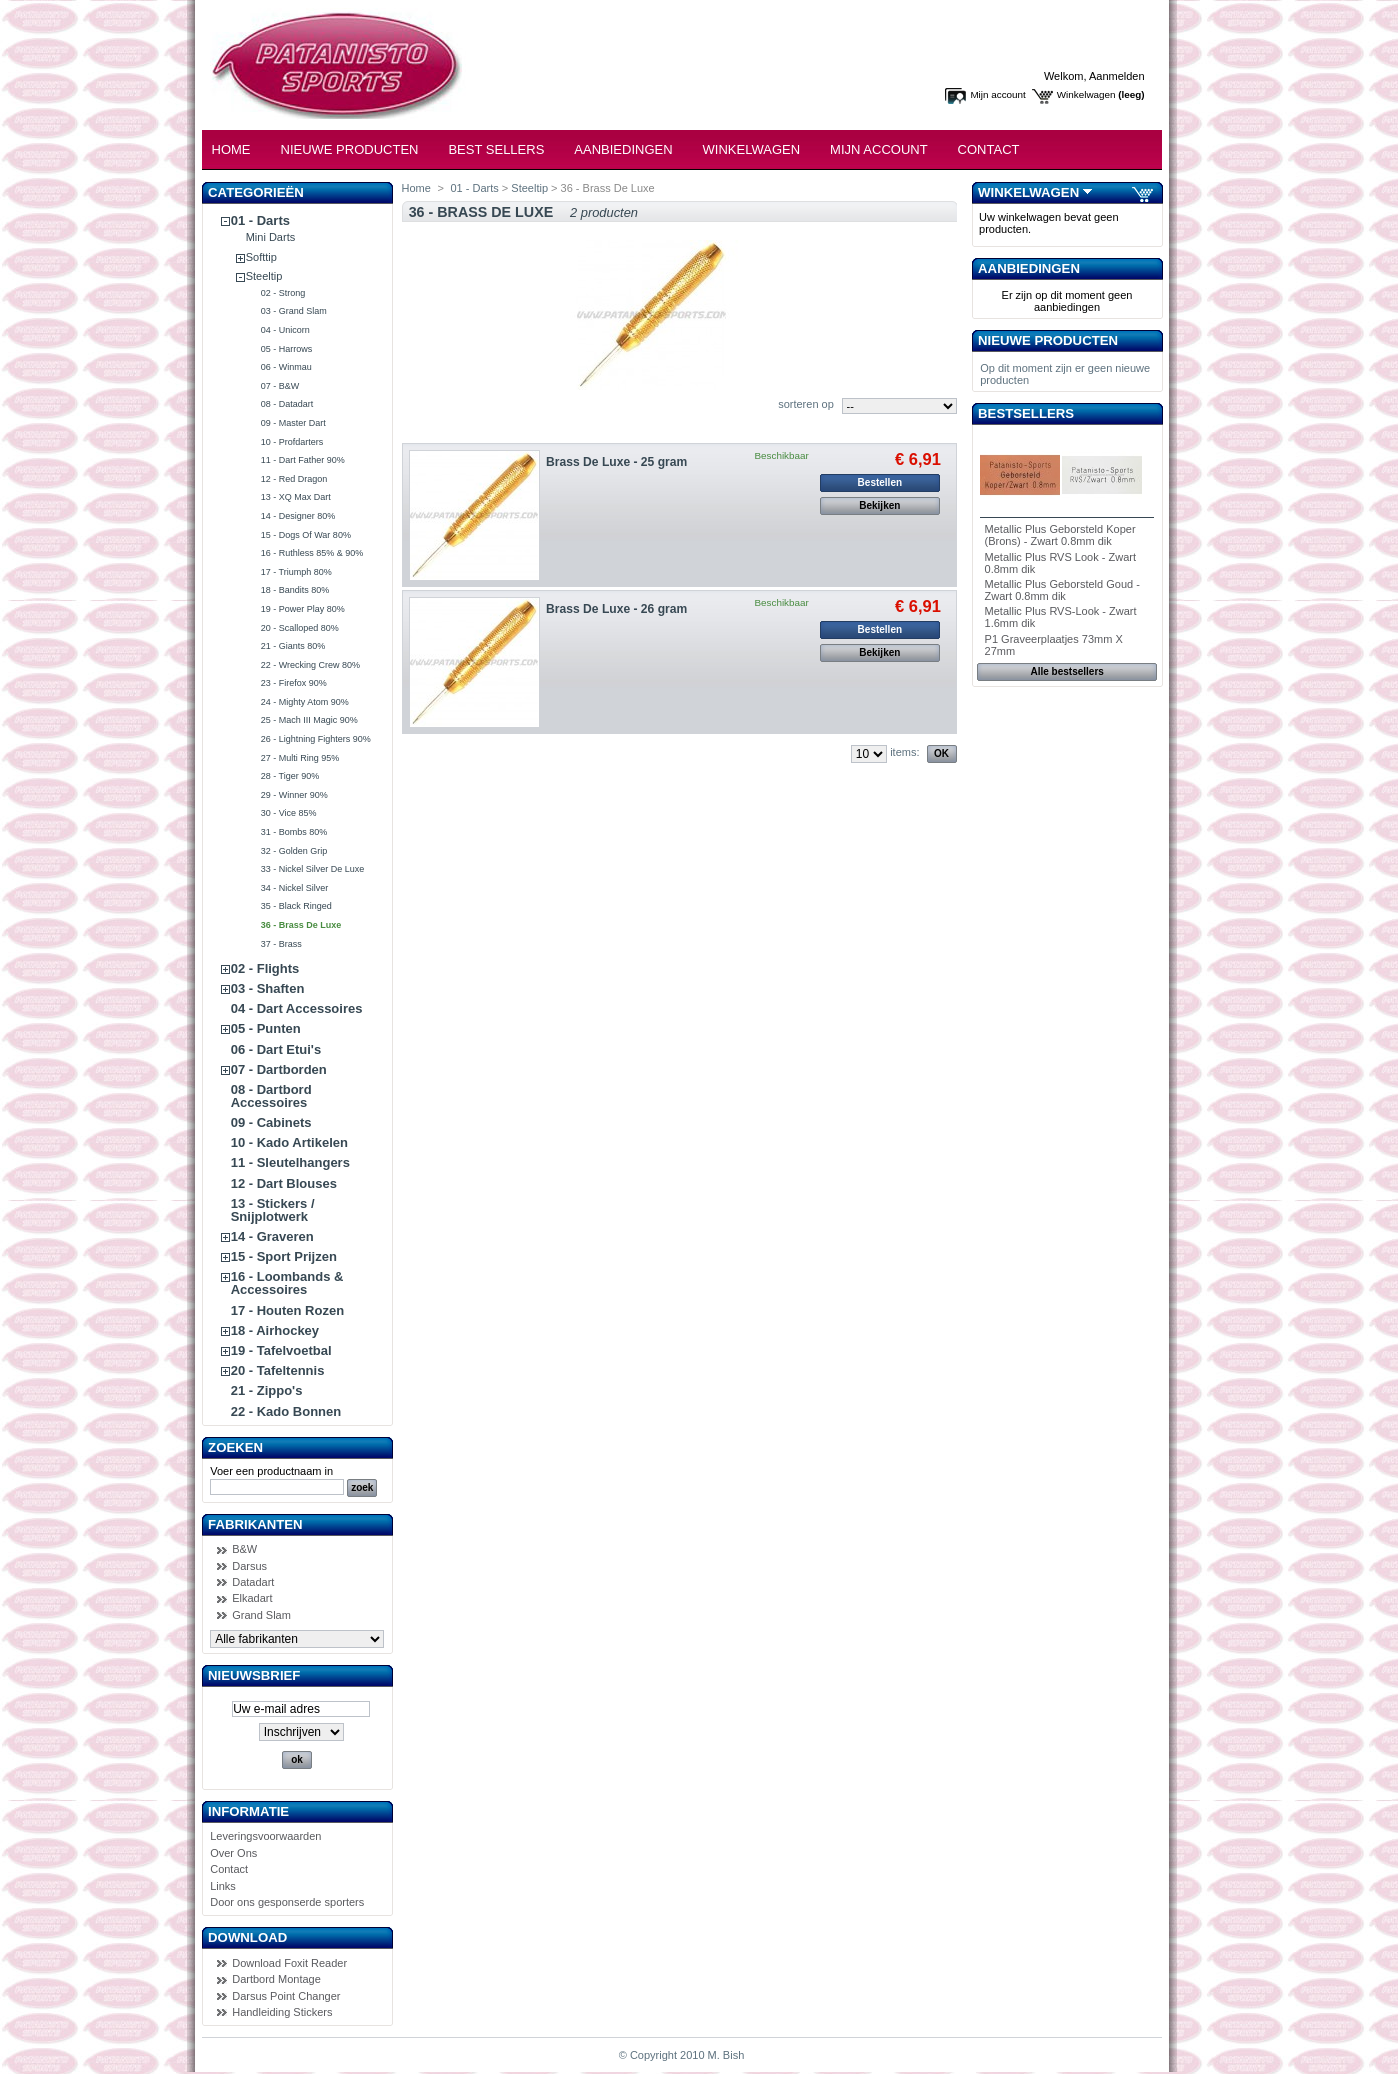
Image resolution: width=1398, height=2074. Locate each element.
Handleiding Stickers (282, 2012)
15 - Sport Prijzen (284, 1256)
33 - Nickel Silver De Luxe (313, 869)
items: (904, 752)
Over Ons (233, 1853)
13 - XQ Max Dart (296, 497)
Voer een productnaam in (271, 1471)
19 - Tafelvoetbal (281, 1350)
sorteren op (806, 404)
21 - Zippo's (267, 1390)
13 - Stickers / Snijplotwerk (273, 1210)
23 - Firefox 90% (294, 683)
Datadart (253, 1582)
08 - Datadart (287, 404)
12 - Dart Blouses (284, 1183)
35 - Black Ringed (296, 906)
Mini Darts (271, 237)
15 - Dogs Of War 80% (306, 535)
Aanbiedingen (623, 149)
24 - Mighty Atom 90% (305, 702)
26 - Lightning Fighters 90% (316, 739)
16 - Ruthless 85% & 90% (312, 553)
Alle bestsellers (1067, 671)
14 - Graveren (272, 1236)
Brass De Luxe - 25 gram (616, 462)
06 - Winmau (286, 367)
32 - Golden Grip (294, 851)
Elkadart (252, 1598)
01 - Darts (260, 220)
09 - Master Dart (293, 423)
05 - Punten (266, 1028)
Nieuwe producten (1048, 340)
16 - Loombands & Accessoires (287, 1283)
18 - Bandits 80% (295, 590)
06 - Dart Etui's (276, 1049)
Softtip (261, 257)
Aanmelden (1117, 76)
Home (231, 149)
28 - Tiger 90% (290, 776)
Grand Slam (261, 1615)
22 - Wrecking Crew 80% (310, 665)
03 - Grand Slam (294, 311)
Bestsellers (1026, 413)
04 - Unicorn (285, 330)
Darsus (249, 1566)
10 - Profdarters (292, 442)
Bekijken (879, 505)
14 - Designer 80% (298, 516)
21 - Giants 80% (293, 646)
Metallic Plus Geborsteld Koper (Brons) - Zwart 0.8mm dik (1060, 535)
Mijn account (997, 94)
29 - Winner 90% (294, 795)
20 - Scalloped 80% (300, 628)
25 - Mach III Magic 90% (309, 720)
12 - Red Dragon (294, 479)
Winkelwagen (1086, 94)
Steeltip (264, 276)
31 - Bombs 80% (294, 832)
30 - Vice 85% (289, 813)
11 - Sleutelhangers (290, 1162)
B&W (244, 1549)
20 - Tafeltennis (278, 1370)
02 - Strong (283, 293)
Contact (989, 149)
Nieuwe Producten (350, 149)
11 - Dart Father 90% (303, 460)
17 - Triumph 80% (296, 572)
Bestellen (880, 482)
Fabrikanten (255, 1524)
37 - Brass (281, 944)
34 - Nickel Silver (295, 888)
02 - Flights (265, 968)
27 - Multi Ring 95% (300, 758)
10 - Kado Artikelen (289, 1142)
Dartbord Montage (276, 1979)
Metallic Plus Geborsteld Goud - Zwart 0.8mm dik (1062, 590)
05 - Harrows (287, 349)
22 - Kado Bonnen (286, 1411)
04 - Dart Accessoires (297, 1008)
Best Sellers (496, 149)
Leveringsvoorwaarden (265, 1836)
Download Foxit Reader (289, 1963)
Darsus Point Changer (286, 1996)
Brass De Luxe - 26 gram (616, 609)
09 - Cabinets (271, 1122)
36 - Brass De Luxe (301, 925)
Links (223, 1886)
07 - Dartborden (279, 1069)
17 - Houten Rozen (287, 1310)
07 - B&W (280, 386)
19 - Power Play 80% (303, 609)
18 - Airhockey (275, 1330)
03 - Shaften (268, 988)
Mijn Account (879, 149)
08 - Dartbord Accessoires (271, 1096)
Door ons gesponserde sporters (287, 1902)
